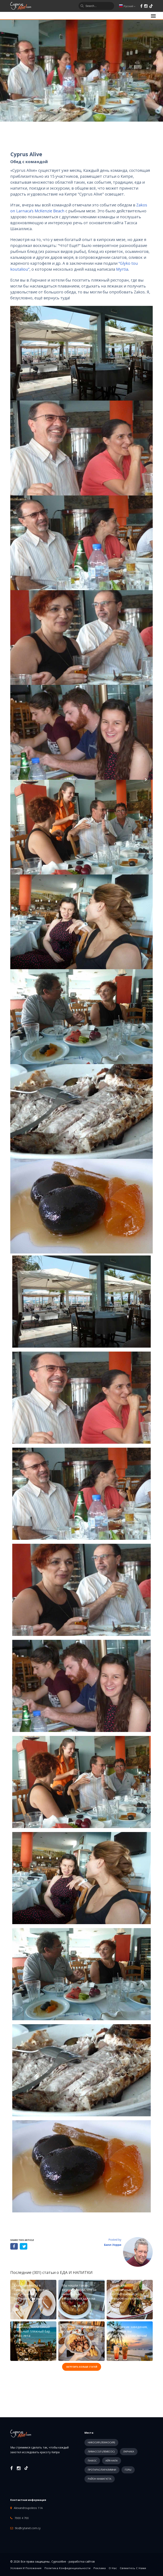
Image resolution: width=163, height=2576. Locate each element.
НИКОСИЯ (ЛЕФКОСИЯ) (101, 2442)
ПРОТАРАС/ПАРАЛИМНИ (102, 2469)
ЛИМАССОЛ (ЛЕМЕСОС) (101, 2451)
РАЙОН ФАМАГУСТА (99, 2479)
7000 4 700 (21, 2518)
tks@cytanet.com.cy (28, 2528)
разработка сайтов (82, 2561)
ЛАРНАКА (128, 2451)
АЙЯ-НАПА (111, 2460)
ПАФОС (92, 2460)
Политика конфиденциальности (68, 2568)
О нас (113, 2568)
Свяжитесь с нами (133, 2568)
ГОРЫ (128, 2469)
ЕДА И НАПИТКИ (76, 2272)
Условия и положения (26, 2568)
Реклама (100, 2568)
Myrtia (122, 269)
